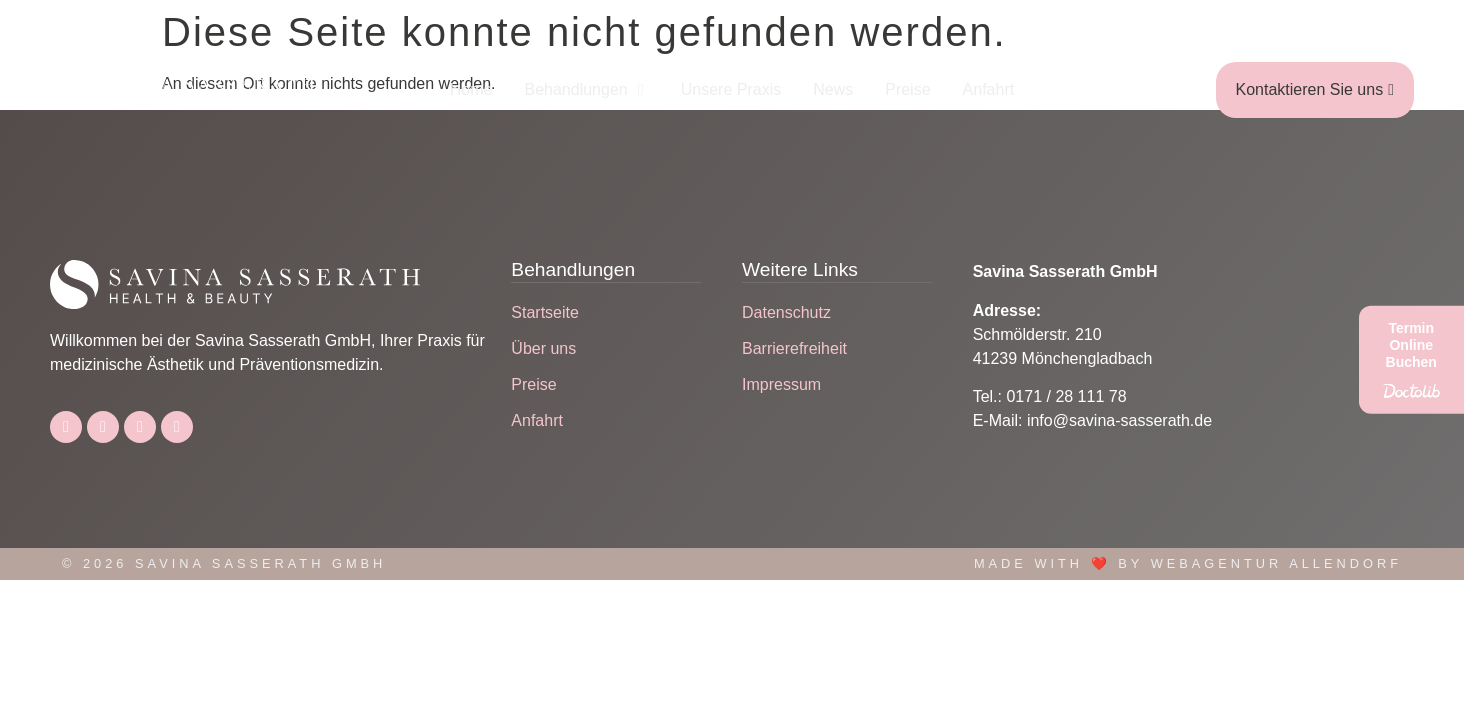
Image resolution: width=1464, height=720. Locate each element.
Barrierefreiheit (794, 348)
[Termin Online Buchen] (1411, 360)
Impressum (781, 384)
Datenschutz (786, 312)
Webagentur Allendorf (1276, 563)
